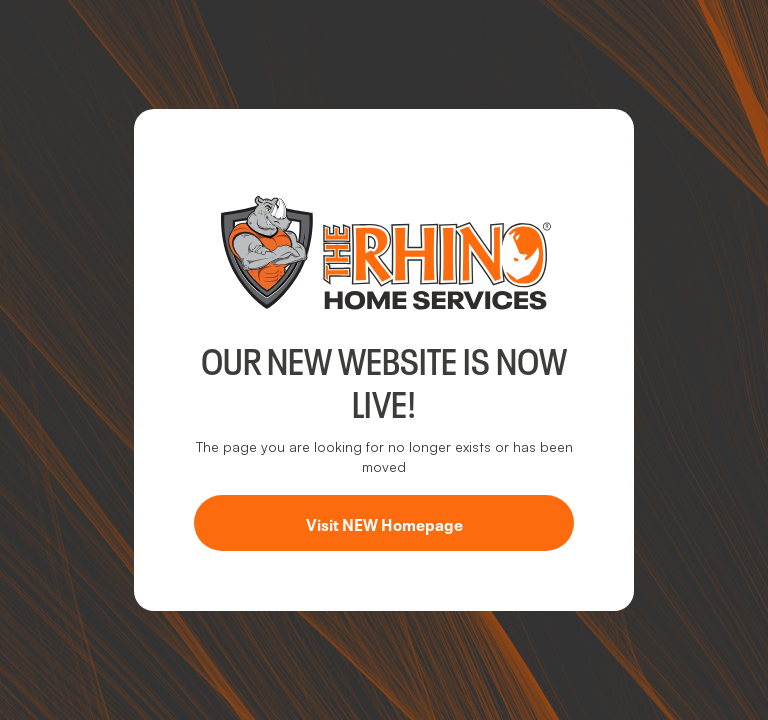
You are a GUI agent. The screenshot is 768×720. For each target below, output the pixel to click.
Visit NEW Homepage (384, 523)
